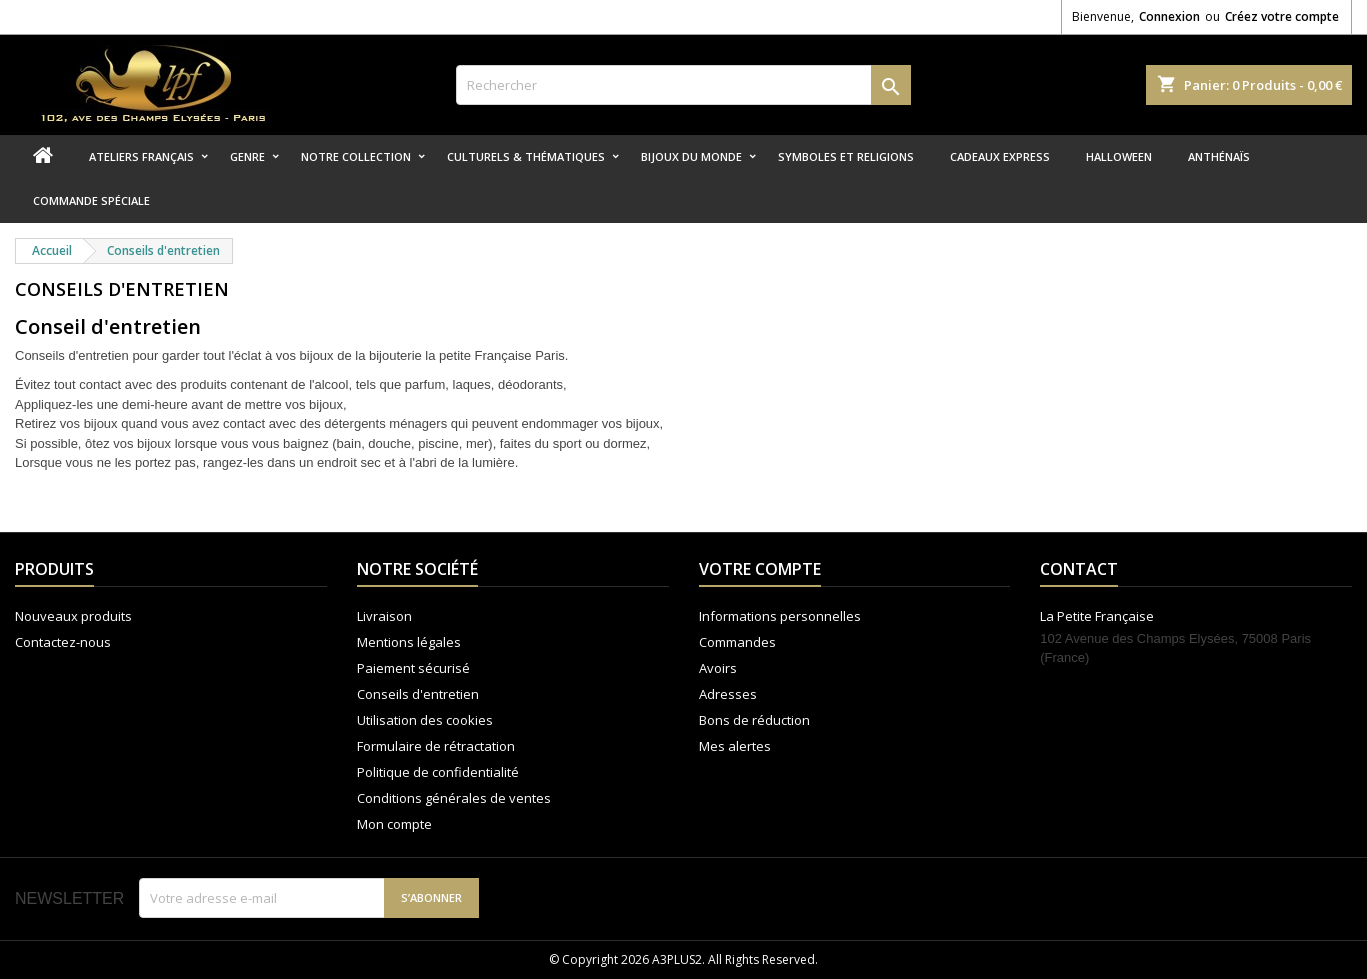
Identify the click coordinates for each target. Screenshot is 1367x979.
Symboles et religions (846, 156)
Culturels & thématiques (526, 156)
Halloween (1119, 156)
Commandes (737, 642)
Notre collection (356, 156)
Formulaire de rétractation (436, 746)
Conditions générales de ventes (454, 798)
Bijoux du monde (691, 156)
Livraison (384, 616)
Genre (247, 156)
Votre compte (760, 569)
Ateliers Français (141, 156)
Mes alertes (735, 746)
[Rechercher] (684, 85)
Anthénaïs (1219, 156)
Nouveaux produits (73, 616)
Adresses (728, 694)
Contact (1079, 569)
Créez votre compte (1282, 16)
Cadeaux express (1000, 156)
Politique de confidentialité (438, 772)
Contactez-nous (63, 642)
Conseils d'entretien (418, 694)
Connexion (1169, 16)
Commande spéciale (91, 200)
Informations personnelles (780, 616)
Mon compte (394, 824)
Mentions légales (409, 642)
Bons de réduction (754, 720)
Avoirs (718, 668)
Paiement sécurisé (413, 668)
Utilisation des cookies (425, 720)
